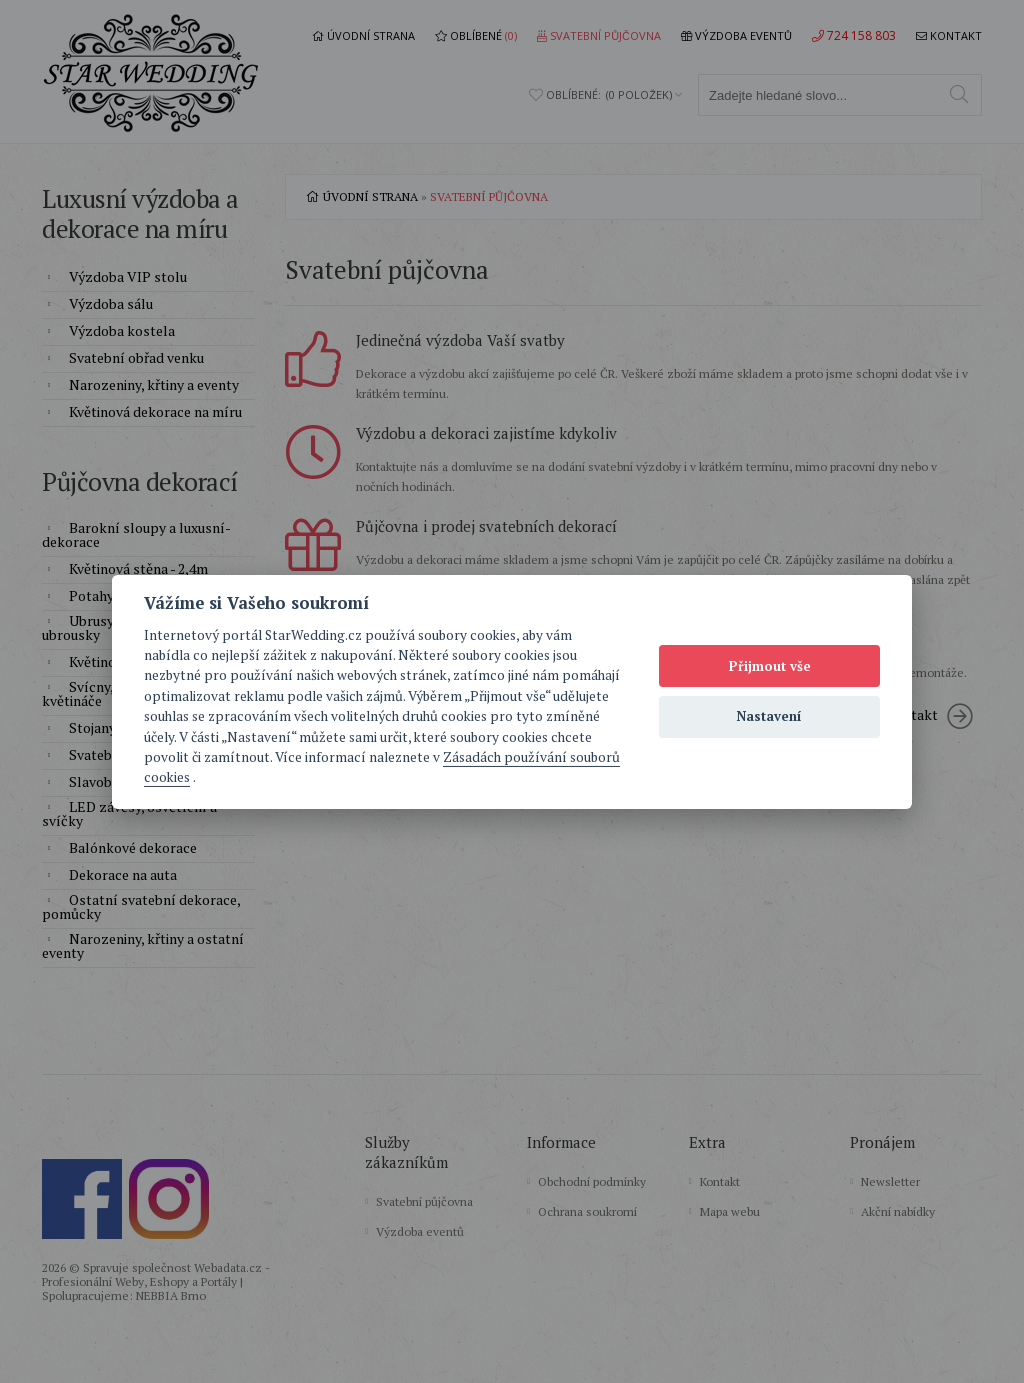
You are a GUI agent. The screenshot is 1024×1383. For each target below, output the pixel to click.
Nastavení (769, 716)
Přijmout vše (770, 666)
